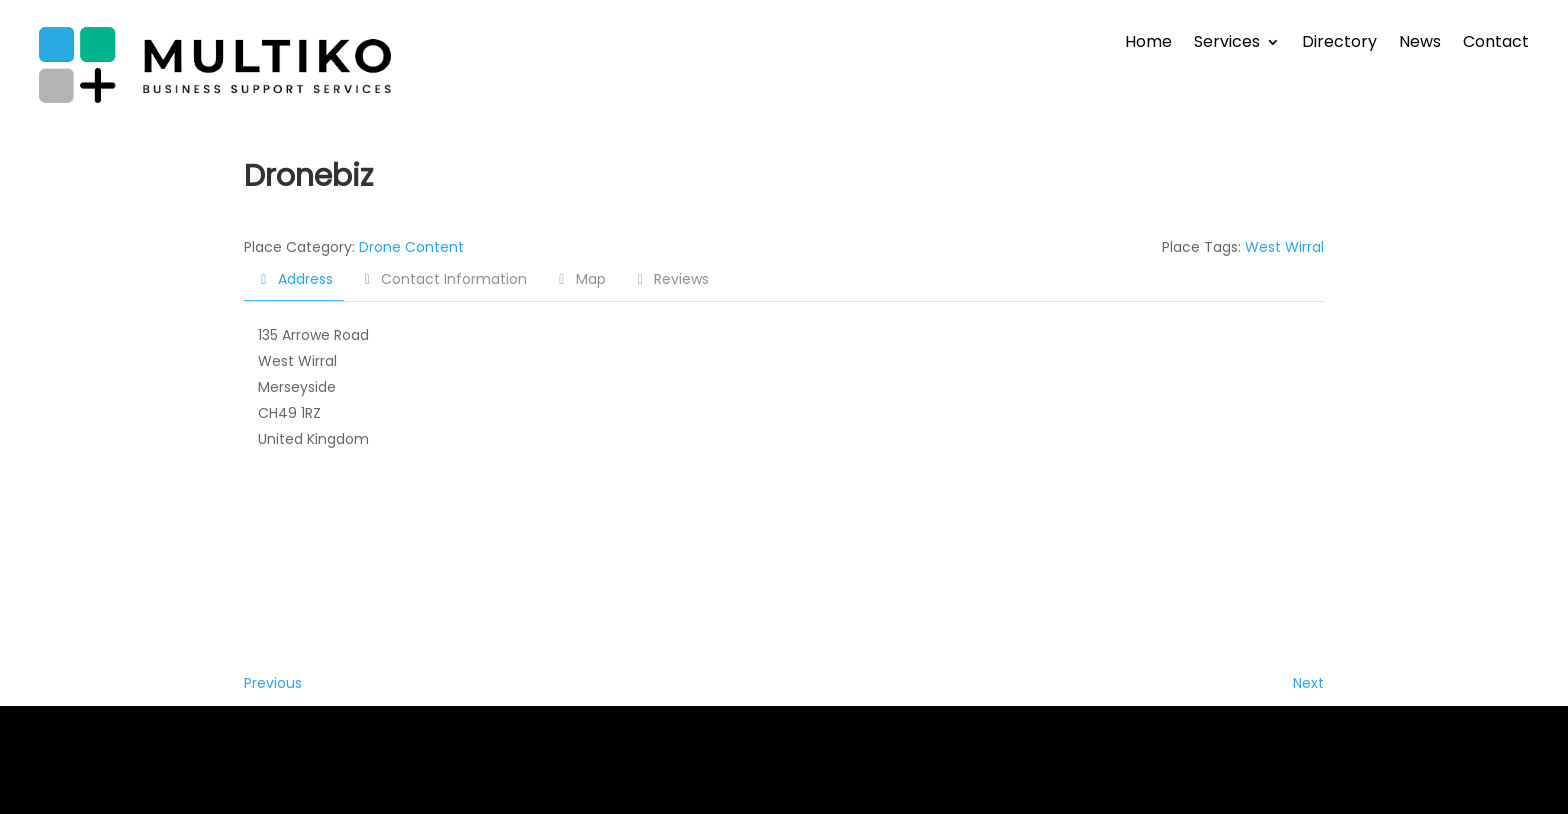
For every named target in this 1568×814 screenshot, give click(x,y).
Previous (273, 683)
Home (1148, 44)
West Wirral (1284, 247)
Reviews (671, 279)
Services (1227, 44)
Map (579, 279)
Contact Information (443, 279)
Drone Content (411, 247)
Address (294, 279)
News (1420, 44)
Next (1308, 683)
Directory (1339, 44)
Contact (1496, 44)
